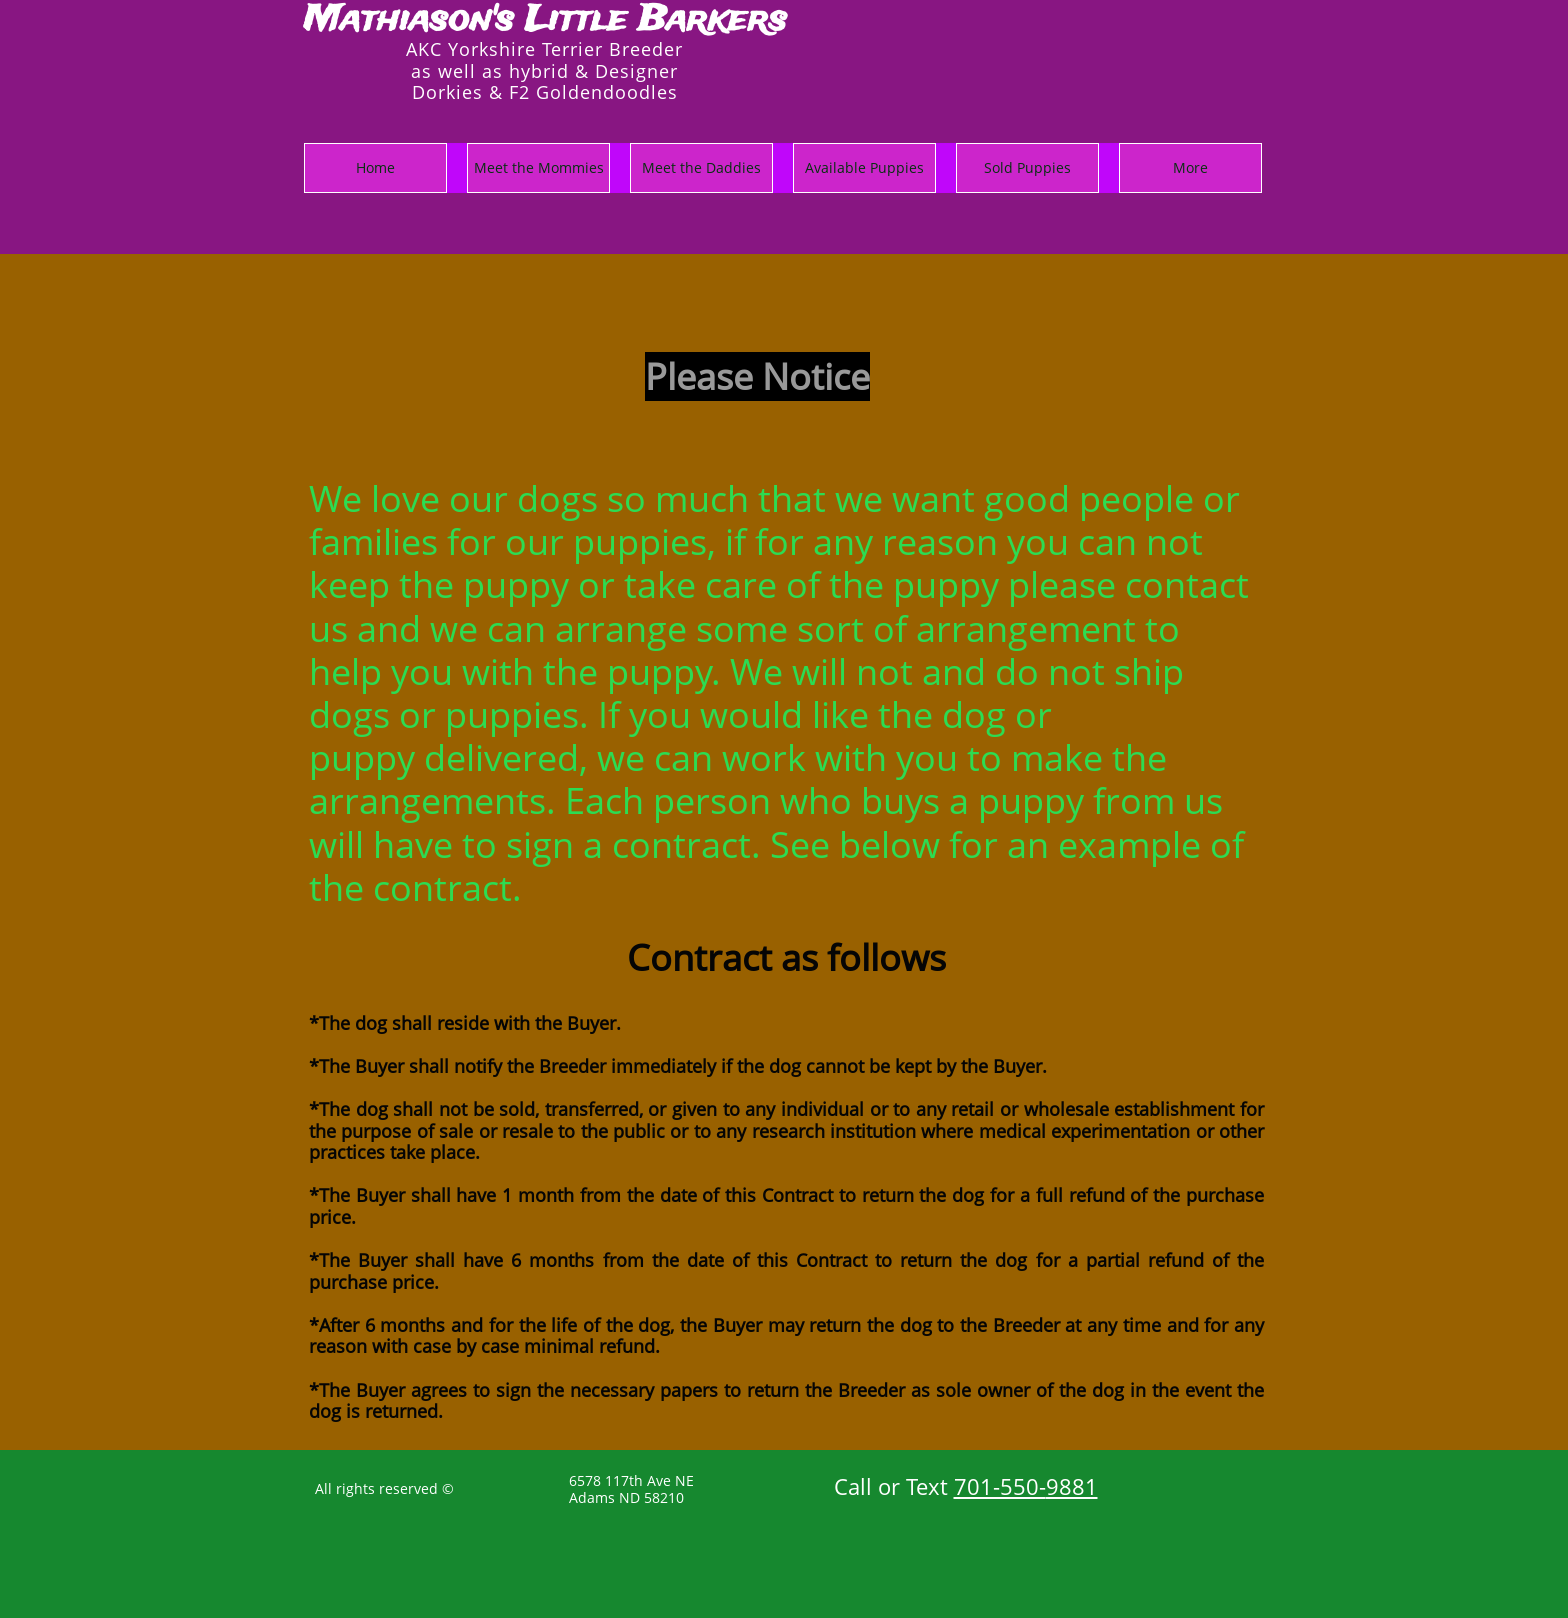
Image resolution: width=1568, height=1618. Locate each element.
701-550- (1000, 1486)
